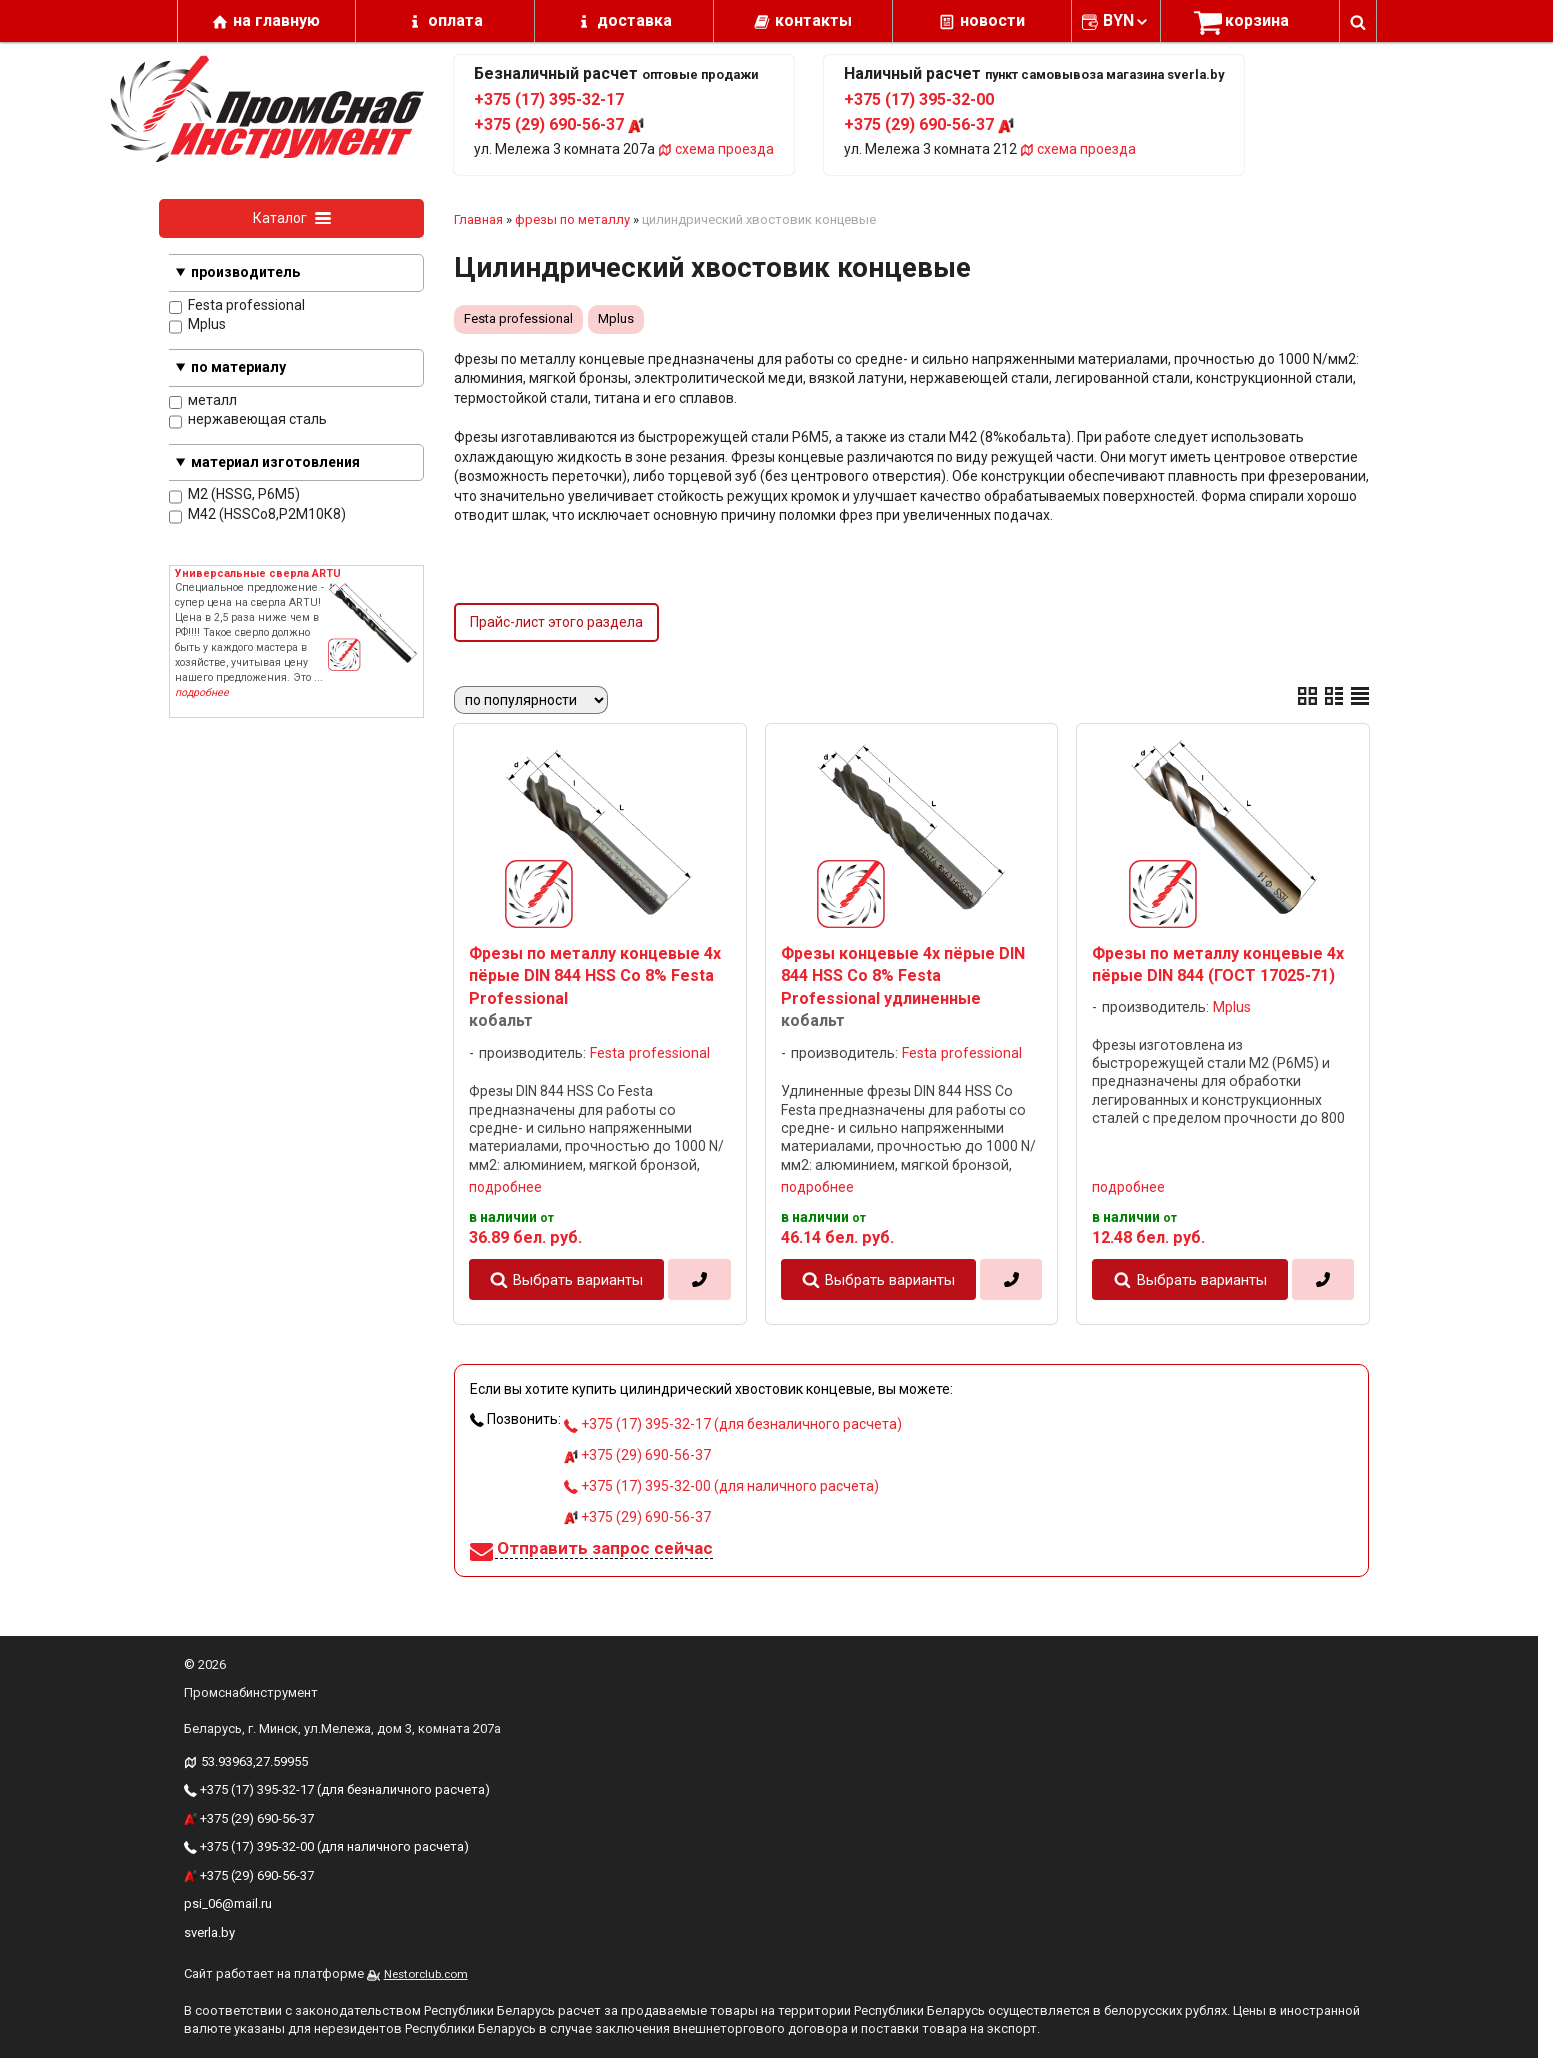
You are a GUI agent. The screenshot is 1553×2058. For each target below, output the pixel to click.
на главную (276, 20)
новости (992, 20)
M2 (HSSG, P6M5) (234, 495)
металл (203, 401)
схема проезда (716, 149)
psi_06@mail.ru (228, 1903)
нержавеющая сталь (248, 420)
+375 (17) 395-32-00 (919, 99)
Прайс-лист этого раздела (556, 622)
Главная (478, 219)
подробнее (505, 1187)
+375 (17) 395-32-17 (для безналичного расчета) (733, 1424)
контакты (813, 20)
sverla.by (209, 1932)
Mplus (197, 325)
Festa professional (237, 306)
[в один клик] (699, 1280)
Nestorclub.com (426, 1974)
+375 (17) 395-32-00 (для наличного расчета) (721, 1486)
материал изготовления (275, 462)
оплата (455, 20)
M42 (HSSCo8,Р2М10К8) (257, 515)
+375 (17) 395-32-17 (549, 99)
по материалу (238, 367)
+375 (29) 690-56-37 (559, 124)
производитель (245, 272)
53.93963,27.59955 (254, 1761)
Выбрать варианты (578, 1279)
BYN (1126, 20)
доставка (634, 20)
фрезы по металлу (572, 219)
